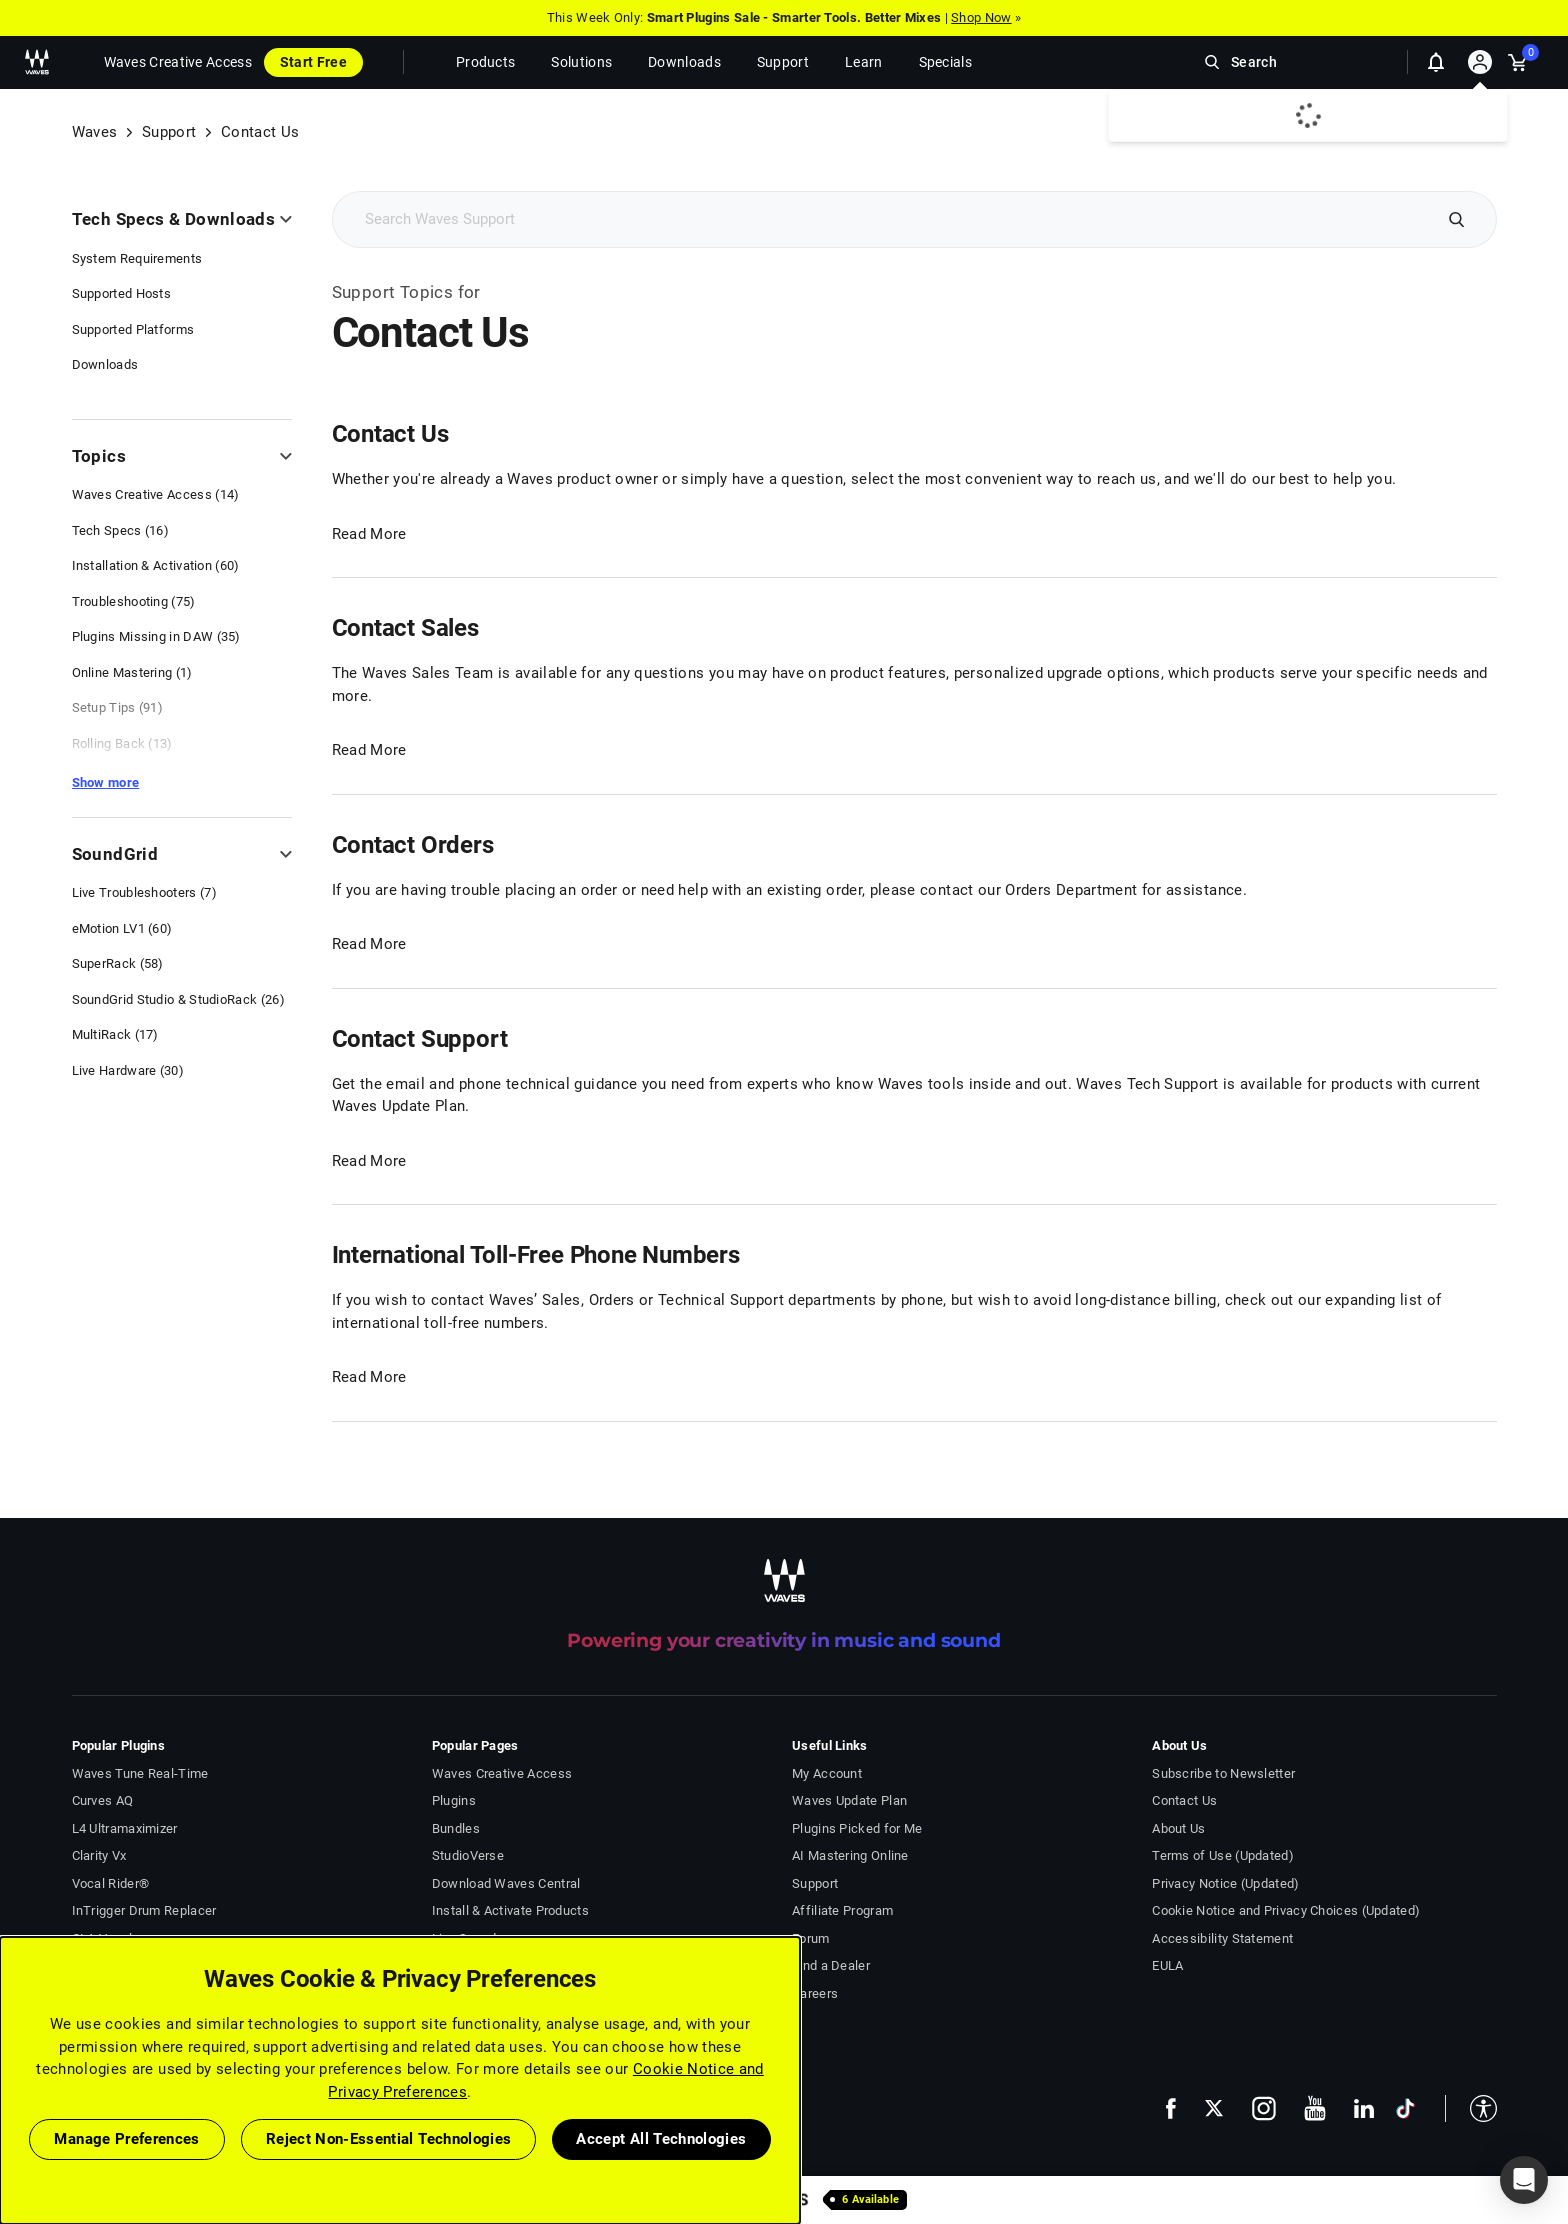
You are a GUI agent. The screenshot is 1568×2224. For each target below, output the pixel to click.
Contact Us (390, 434)
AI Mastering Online (850, 1855)
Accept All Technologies (661, 2139)
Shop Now (981, 17)
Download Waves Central (506, 1883)
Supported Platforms (133, 329)
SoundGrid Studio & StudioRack (178, 999)
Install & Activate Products (510, 1910)
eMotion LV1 (122, 928)
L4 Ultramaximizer (125, 1828)
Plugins (454, 1800)
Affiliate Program (842, 1910)
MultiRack (115, 1034)
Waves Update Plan (849, 1800)
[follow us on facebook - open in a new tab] (1171, 2107)
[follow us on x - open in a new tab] (1214, 2108)
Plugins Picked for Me (857, 1828)
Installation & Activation (156, 565)
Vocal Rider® (111, 1883)
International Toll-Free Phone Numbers (536, 1255)
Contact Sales (405, 628)
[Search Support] (881, 219)
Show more (106, 782)
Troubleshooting (134, 601)
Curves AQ (103, 1800)
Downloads (105, 364)
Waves (95, 132)
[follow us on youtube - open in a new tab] (1315, 2108)
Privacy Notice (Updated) (1225, 1883)
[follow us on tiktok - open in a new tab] (1405, 2108)
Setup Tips (118, 707)
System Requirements (137, 258)
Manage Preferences (126, 2139)
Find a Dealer (831, 1965)
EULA (1167, 1965)
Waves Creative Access (178, 62)
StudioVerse (468, 1855)
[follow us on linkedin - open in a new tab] (1364, 2108)
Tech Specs (121, 530)
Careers (815, 1993)
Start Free (313, 62)
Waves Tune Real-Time (140, 1773)
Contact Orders (413, 845)
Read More (369, 534)
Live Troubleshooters (144, 892)
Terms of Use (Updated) (1223, 1855)
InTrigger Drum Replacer (144, 1910)
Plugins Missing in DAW (156, 636)
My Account (827, 1773)
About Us (1178, 1828)
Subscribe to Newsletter (1223, 1773)
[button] (1471, 2108)
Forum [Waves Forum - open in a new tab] (811, 1938)
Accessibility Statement (1222, 1938)
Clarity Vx (99, 1855)
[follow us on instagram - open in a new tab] (1264, 2108)
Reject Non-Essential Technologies (389, 2139)
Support (169, 132)
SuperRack (118, 963)
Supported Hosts (122, 293)
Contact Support (420, 1039)
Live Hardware (128, 1070)
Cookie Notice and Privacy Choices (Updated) (1286, 1910)
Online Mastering (132, 672)
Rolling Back (122, 743)
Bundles (456, 1828)
